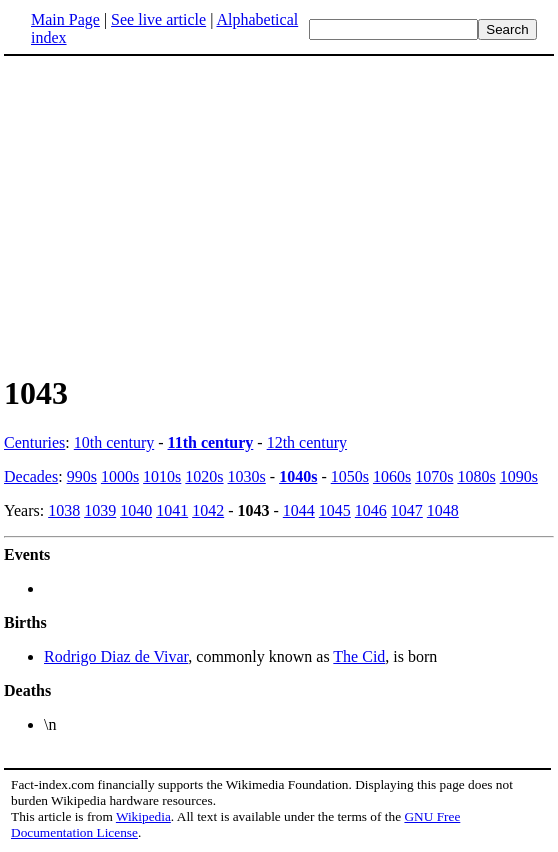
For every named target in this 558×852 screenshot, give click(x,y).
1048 (443, 510)
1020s (204, 476)
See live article (158, 19)
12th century (307, 442)
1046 (371, 510)
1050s (350, 476)
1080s (476, 476)
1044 (299, 510)
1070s (434, 476)
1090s (519, 476)
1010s (162, 476)
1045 (335, 510)
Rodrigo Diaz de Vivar (116, 656)
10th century (114, 442)
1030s (247, 476)
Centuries (34, 442)
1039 (100, 510)
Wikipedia (143, 816)
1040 (136, 510)
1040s (298, 476)
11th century (211, 442)
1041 (172, 510)
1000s (120, 476)
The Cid (359, 656)
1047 (407, 510)
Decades (31, 476)
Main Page (65, 19)
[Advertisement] (172, 214)
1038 (64, 510)
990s (82, 476)
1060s (392, 476)
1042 (208, 510)
